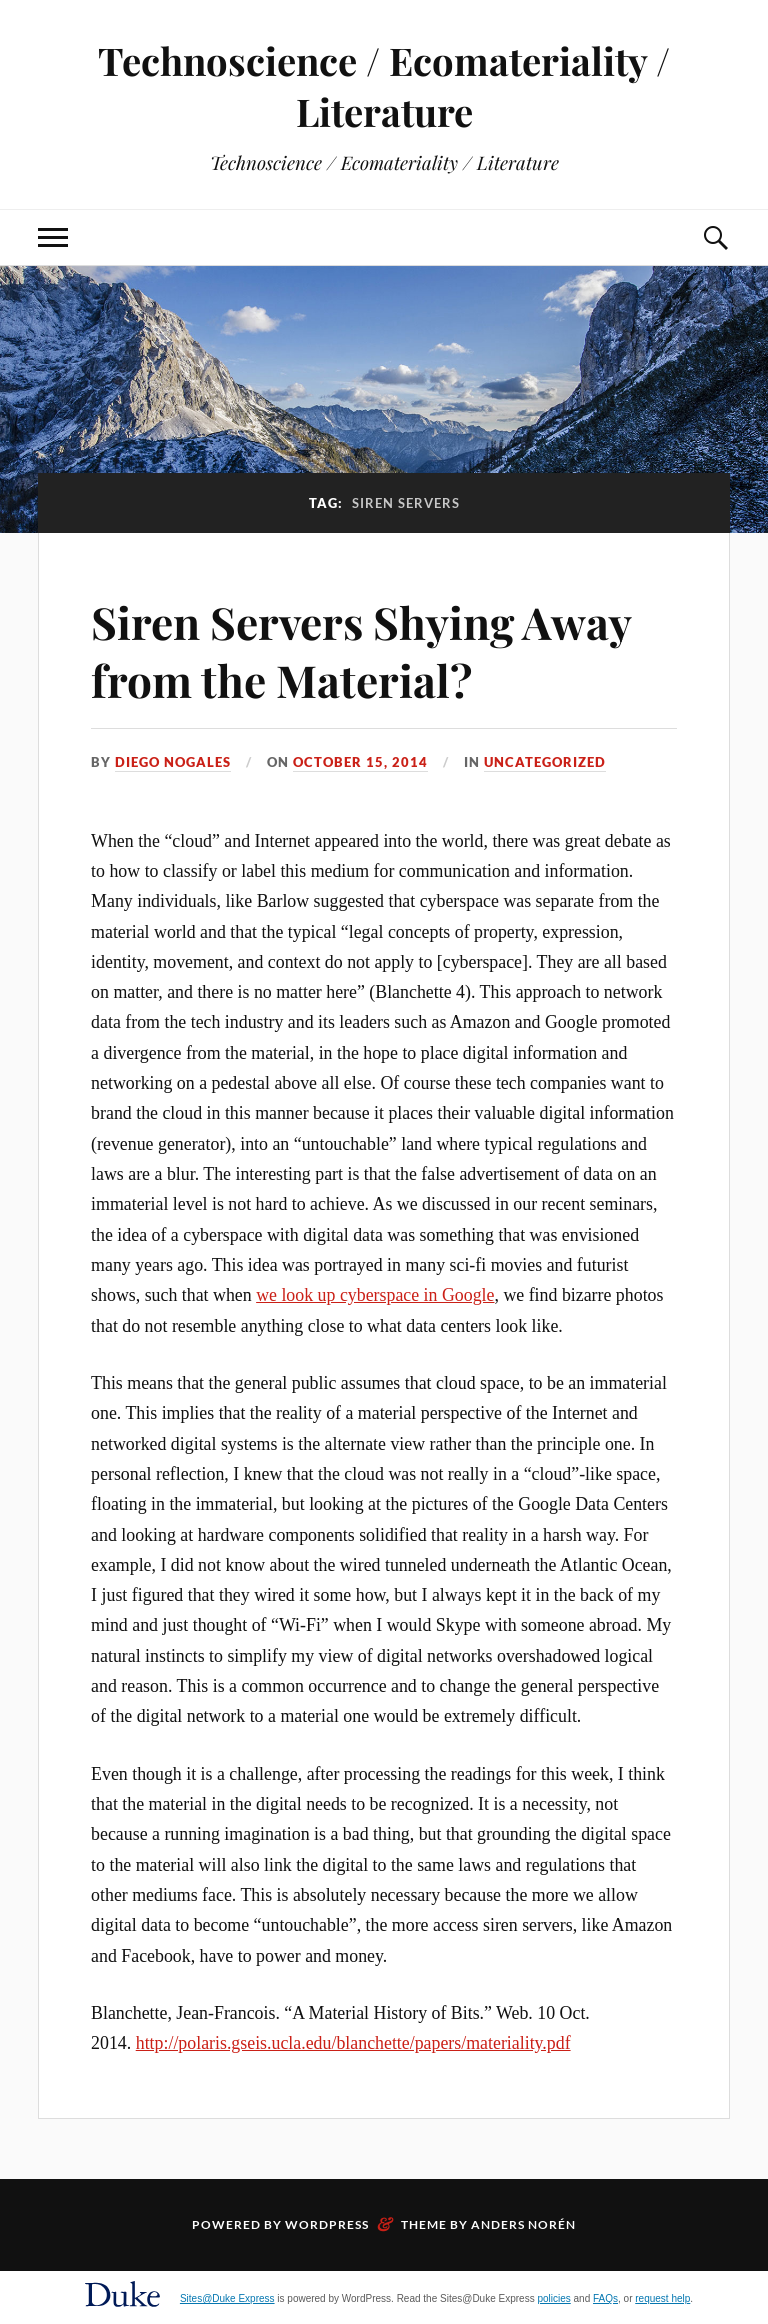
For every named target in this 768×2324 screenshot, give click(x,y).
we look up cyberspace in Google (375, 1295)
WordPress (327, 2224)
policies (553, 2298)
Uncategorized (545, 762)
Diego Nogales (173, 762)
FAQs (605, 2298)
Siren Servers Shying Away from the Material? (361, 650)
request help (662, 2298)
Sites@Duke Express (227, 2298)
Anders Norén (523, 2224)
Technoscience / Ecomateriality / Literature (384, 86)
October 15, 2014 (360, 762)
